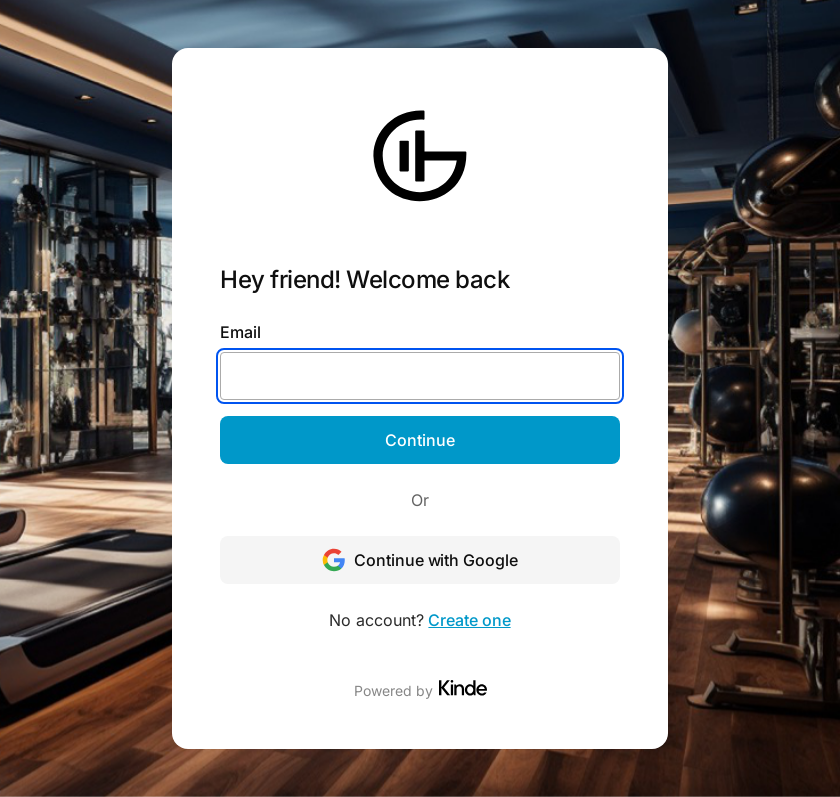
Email (240, 332)
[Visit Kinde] (463, 688)
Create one (469, 620)
